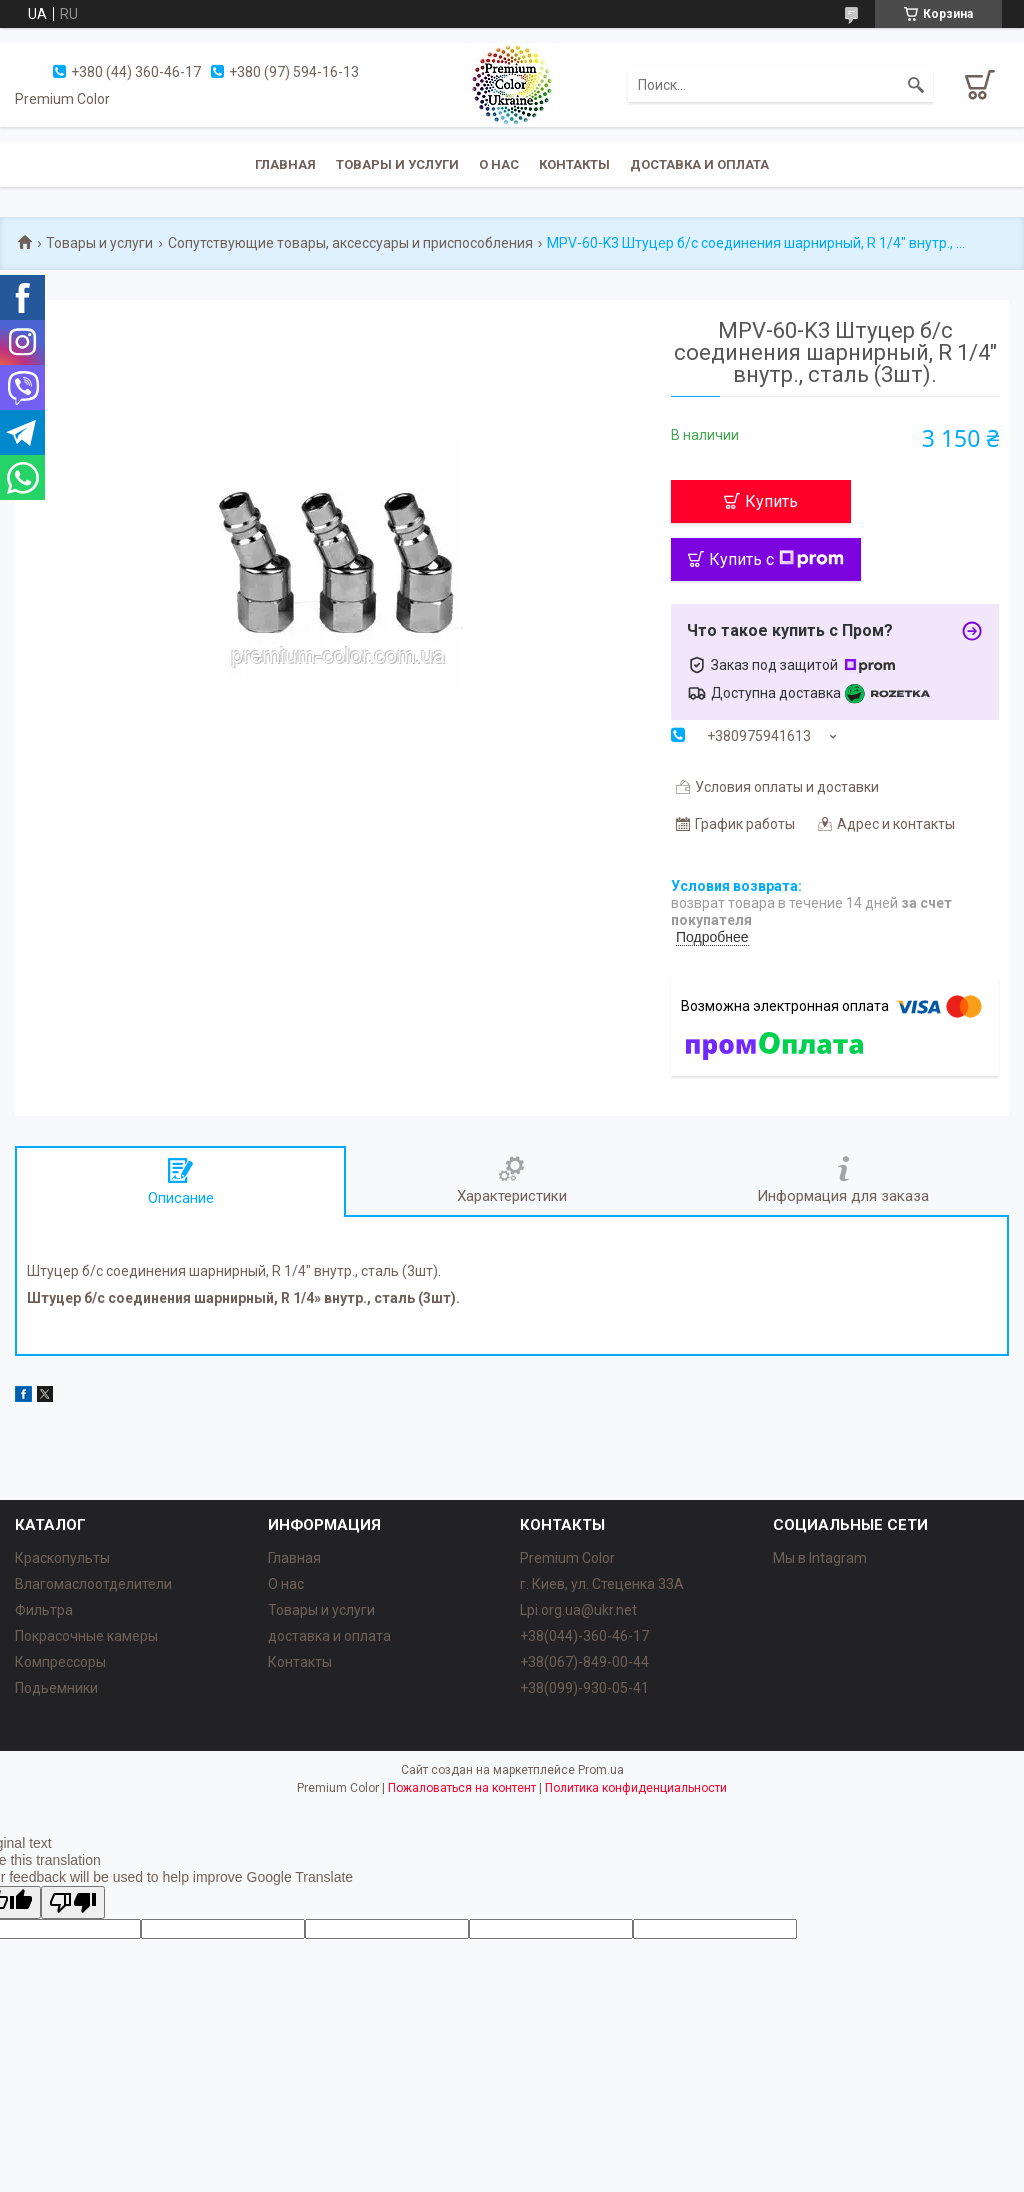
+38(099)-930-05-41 (584, 1688)
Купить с (776, 559)
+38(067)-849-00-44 (584, 1662)
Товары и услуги (397, 164)
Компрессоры (60, 1662)
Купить (771, 501)
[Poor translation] (73, 1902)
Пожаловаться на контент (462, 1788)
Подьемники (56, 1688)
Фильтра (44, 1610)
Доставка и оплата (699, 164)
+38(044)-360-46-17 (584, 1636)
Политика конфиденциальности (636, 1788)
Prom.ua (601, 1770)
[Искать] (916, 85)
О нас (499, 164)
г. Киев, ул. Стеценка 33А (602, 1584)
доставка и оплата (329, 1636)
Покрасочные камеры (86, 1636)
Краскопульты (62, 1558)
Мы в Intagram (820, 1558)
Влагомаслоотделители (93, 1584)
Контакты (574, 164)
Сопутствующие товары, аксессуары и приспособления (350, 243)
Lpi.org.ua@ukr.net (578, 1610)
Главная (285, 164)
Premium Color (567, 1558)
